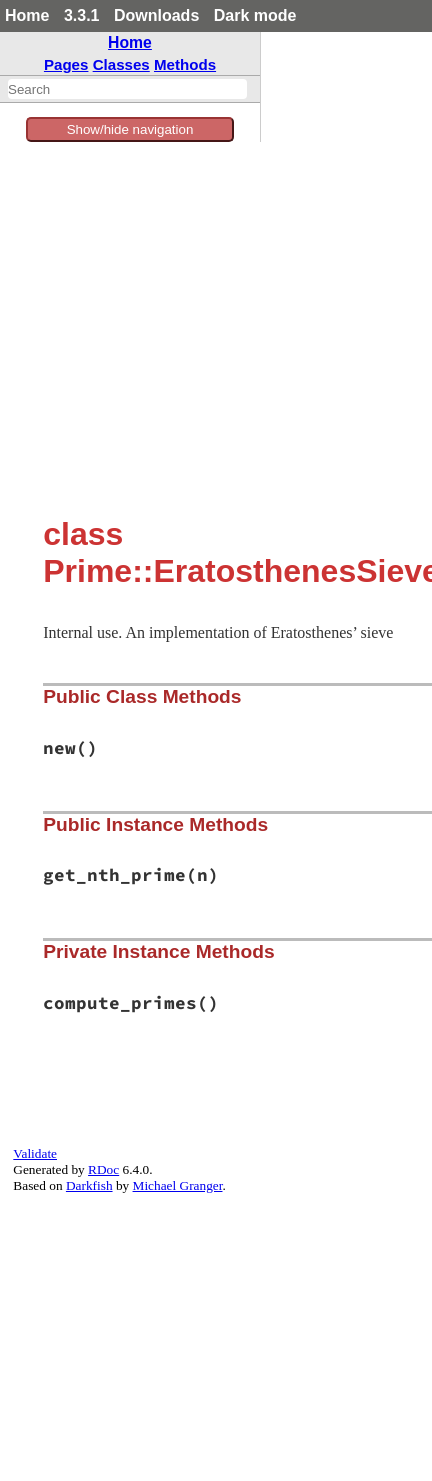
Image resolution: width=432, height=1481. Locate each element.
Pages (66, 64)
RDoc (103, 1169)
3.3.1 (82, 15)
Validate (35, 1153)
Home (27, 15)
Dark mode (255, 15)
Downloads (156, 15)
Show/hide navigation (130, 129)
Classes (121, 64)
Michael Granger (178, 1185)
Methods (185, 64)
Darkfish (89, 1185)
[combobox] (127, 89)
